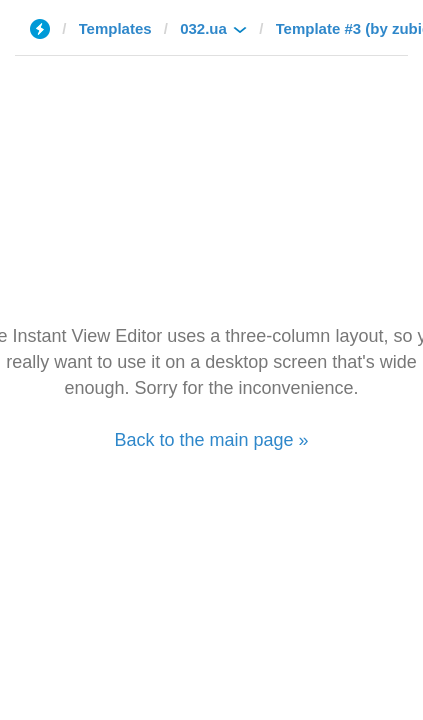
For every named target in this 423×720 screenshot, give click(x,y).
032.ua (203, 28)
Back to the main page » (211, 440)
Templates (115, 28)
